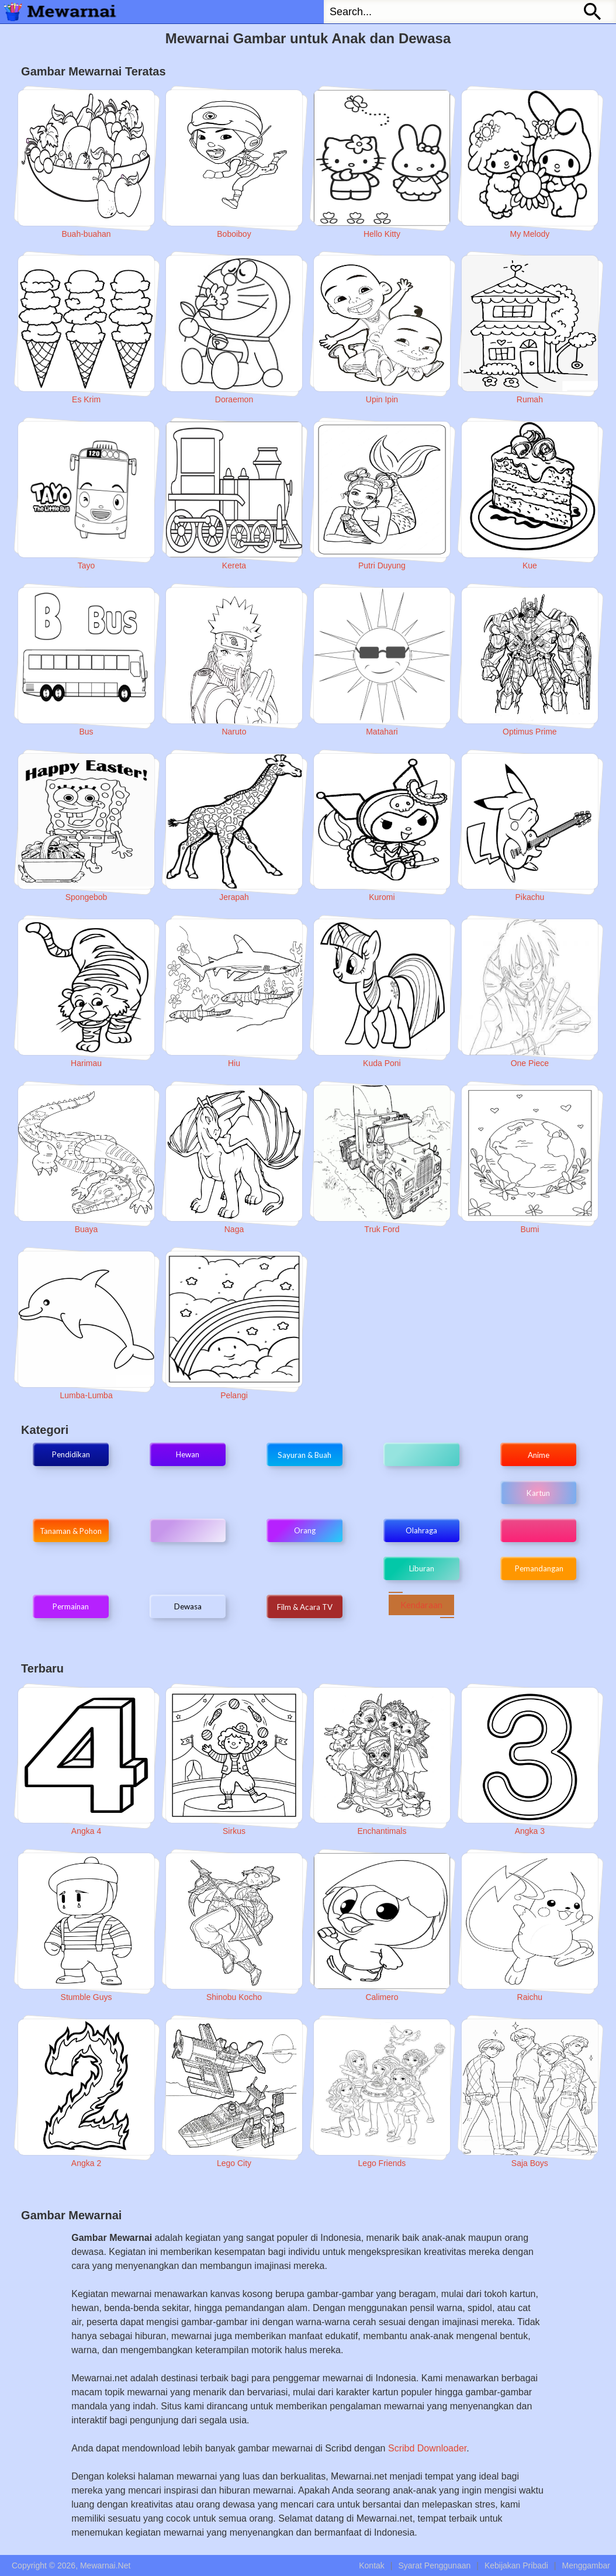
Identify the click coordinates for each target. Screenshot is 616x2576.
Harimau (86, 1063)
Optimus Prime (530, 731)
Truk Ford (381, 1229)
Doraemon (234, 399)
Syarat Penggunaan (434, 2565)
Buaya (86, 1229)
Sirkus (234, 1831)
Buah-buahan (86, 234)
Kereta (234, 565)
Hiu (234, 1063)
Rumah (530, 399)
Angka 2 (86, 2163)
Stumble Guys (86, 1997)
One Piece (530, 1063)
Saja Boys (529, 2163)
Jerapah (234, 897)
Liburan (421, 1568)
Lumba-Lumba (86, 1395)
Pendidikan (71, 1454)
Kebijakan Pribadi (516, 2565)
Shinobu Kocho (234, 1997)
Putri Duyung (382, 565)
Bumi (529, 1229)
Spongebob (86, 897)
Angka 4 (86, 1831)
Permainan (71, 1606)
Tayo (86, 565)
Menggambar (586, 2565)
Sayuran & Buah (304, 1455)
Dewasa (188, 1606)
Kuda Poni (382, 1063)
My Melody (530, 234)
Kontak (372, 2565)
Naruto (234, 731)
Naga (234, 1229)
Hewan (187, 1454)
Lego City (234, 2163)
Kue (529, 565)
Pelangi (234, 1395)
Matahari (381, 731)
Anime (538, 1455)
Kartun (538, 1493)
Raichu (530, 1997)
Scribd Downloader (427, 2448)
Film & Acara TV (305, 1607)
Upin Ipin (382, 399)
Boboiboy (234, 234)
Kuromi (381, 897)
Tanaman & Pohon (71, 1531)
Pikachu (529, 897)
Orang (305, 1530)
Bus (86, 731)
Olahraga (421, 1530)
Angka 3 (530, 1831)
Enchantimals (381, 1831)
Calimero (381, 1997)
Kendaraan (421, 1605)
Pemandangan (538, 1568)
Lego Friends (382, 2163)
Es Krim (86, 399)
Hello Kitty (382, 234)
